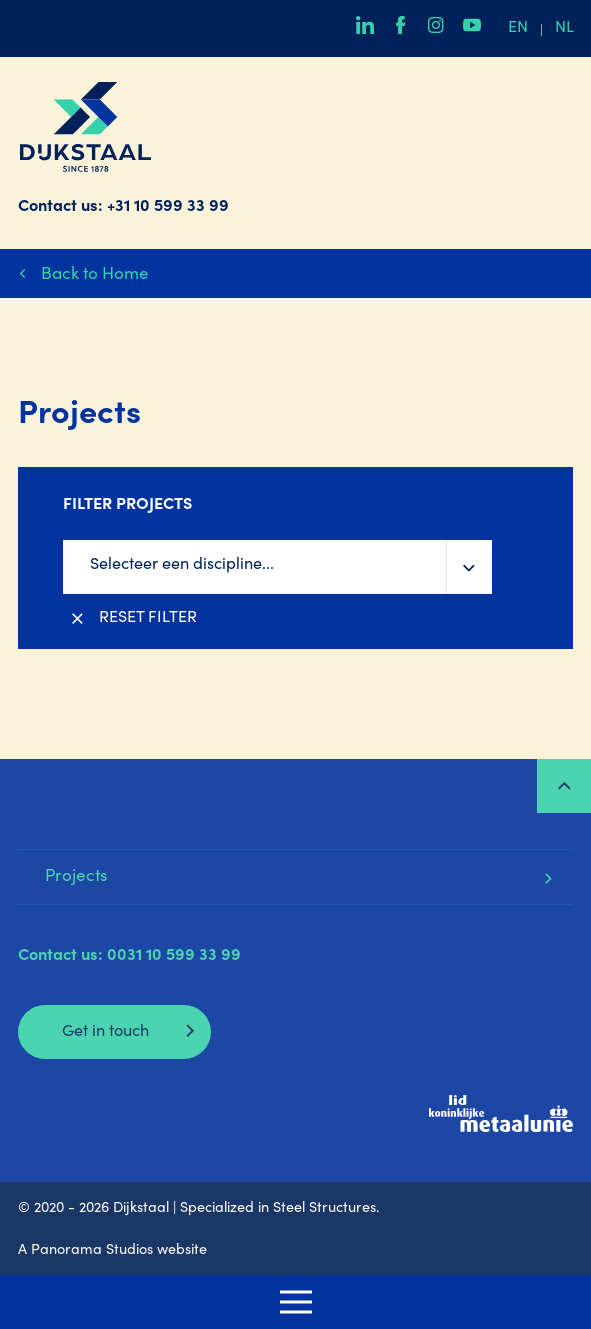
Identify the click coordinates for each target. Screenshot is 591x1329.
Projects (76, 877)
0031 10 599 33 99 (174, 956)
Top (564, 786)
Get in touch (105, 1032)
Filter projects (127, 505)
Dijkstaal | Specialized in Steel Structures (85, 127)
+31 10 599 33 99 (168, 207)
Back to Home (95, 275)
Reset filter (148, 618)
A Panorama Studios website (112, 1251)
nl (564, 28)
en (518, 28)
